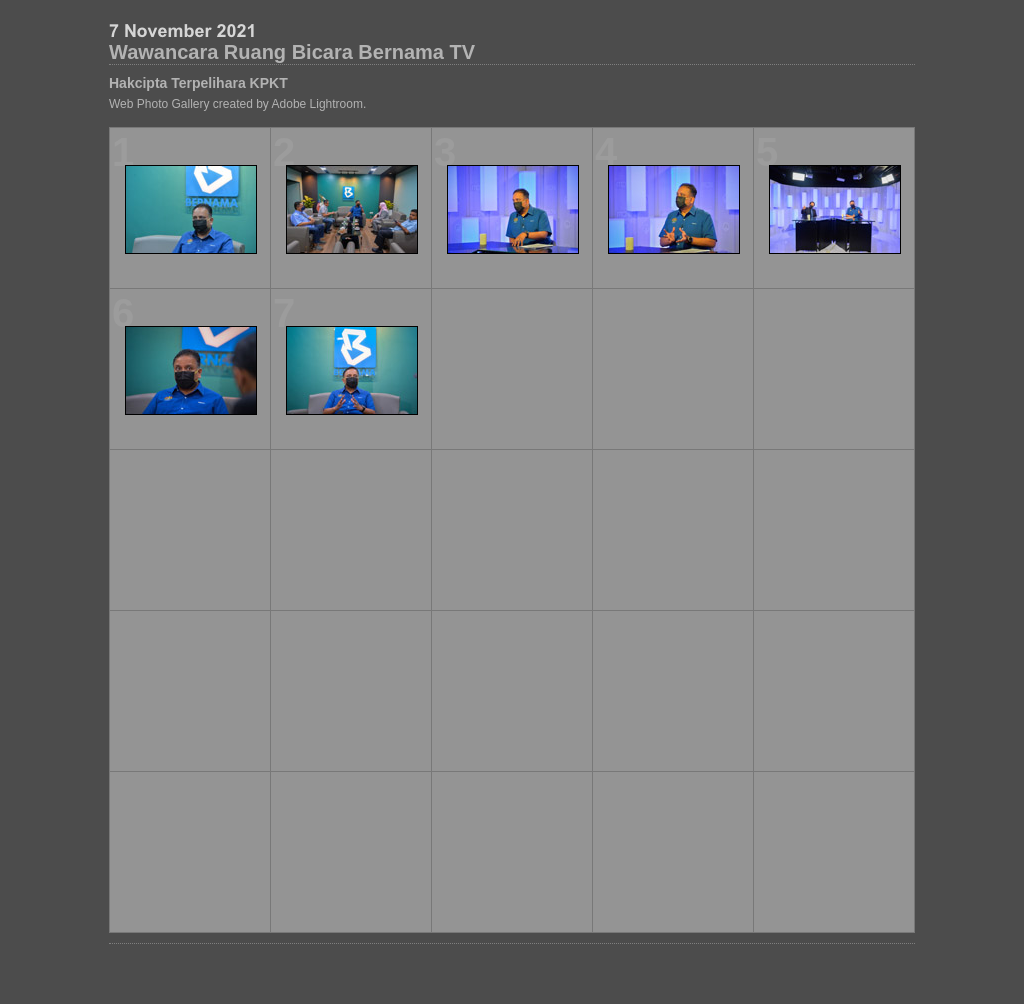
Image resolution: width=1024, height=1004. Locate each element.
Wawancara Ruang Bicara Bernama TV (292, 52)
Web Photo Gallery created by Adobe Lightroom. (237, 104)
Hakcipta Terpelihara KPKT (198, 83)
